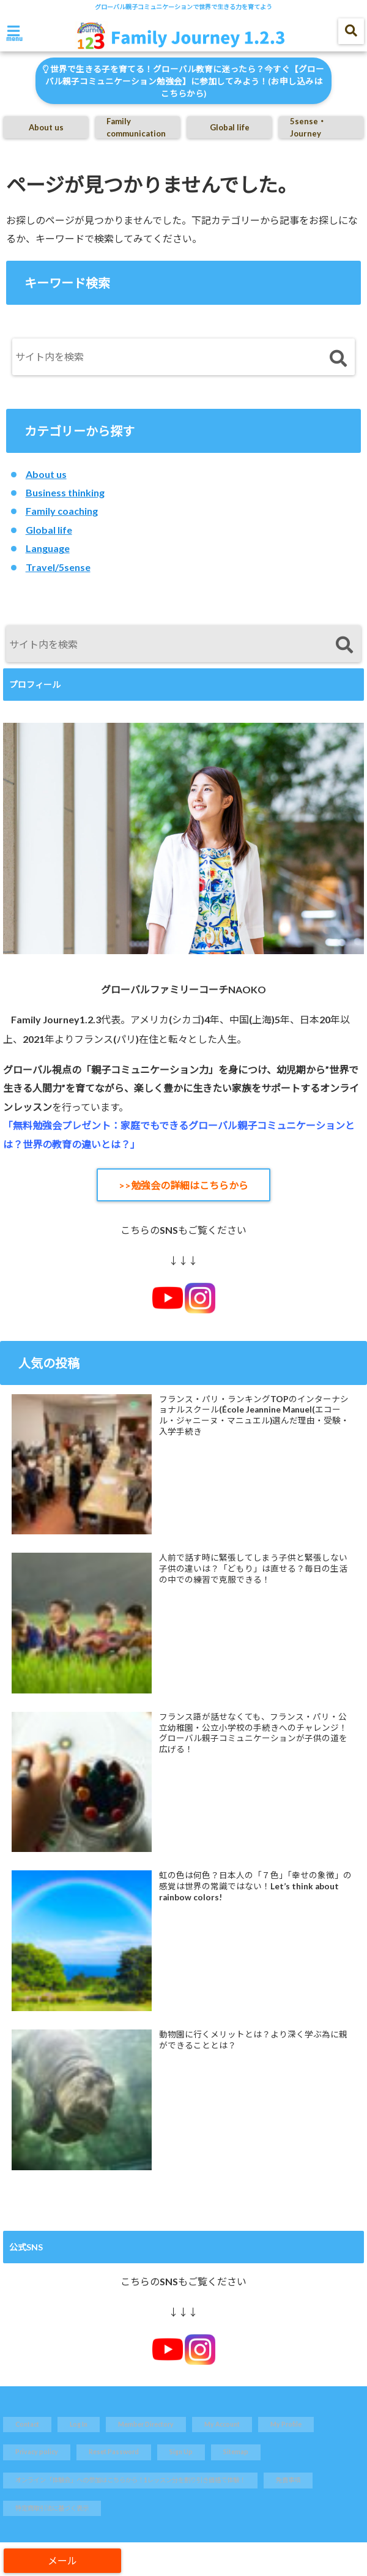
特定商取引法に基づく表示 (52, 2508)
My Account (222, 2424)
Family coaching (62, 511)
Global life (230, 127)
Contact (27, 2424)
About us (46, 127)
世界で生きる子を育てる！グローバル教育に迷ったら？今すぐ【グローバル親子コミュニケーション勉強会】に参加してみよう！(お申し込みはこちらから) (183, 81)
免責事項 (288, 2480)
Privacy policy (36, 2451)
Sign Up (181, 2451)
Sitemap (235, 2451)
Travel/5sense (58, 567)
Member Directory (146, 2424)
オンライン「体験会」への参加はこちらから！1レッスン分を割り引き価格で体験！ (130, 2480)
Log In (78, 2424)
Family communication (136, 127)
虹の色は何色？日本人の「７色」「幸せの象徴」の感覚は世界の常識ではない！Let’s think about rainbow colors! (255, 1886)
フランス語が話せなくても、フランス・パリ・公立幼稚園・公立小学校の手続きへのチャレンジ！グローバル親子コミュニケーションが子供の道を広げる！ (253, 1733)
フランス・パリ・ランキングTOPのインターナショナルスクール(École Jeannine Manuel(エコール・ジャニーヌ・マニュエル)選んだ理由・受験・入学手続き (254, 1415)
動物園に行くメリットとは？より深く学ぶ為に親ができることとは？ (253, 2039)
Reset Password (114, 2451)
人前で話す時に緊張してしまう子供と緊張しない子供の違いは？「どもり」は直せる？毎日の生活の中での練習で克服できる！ (253, 1568)
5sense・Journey (308, 127)
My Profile (286, 2424)
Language (48, 548)
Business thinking (65, 492)
